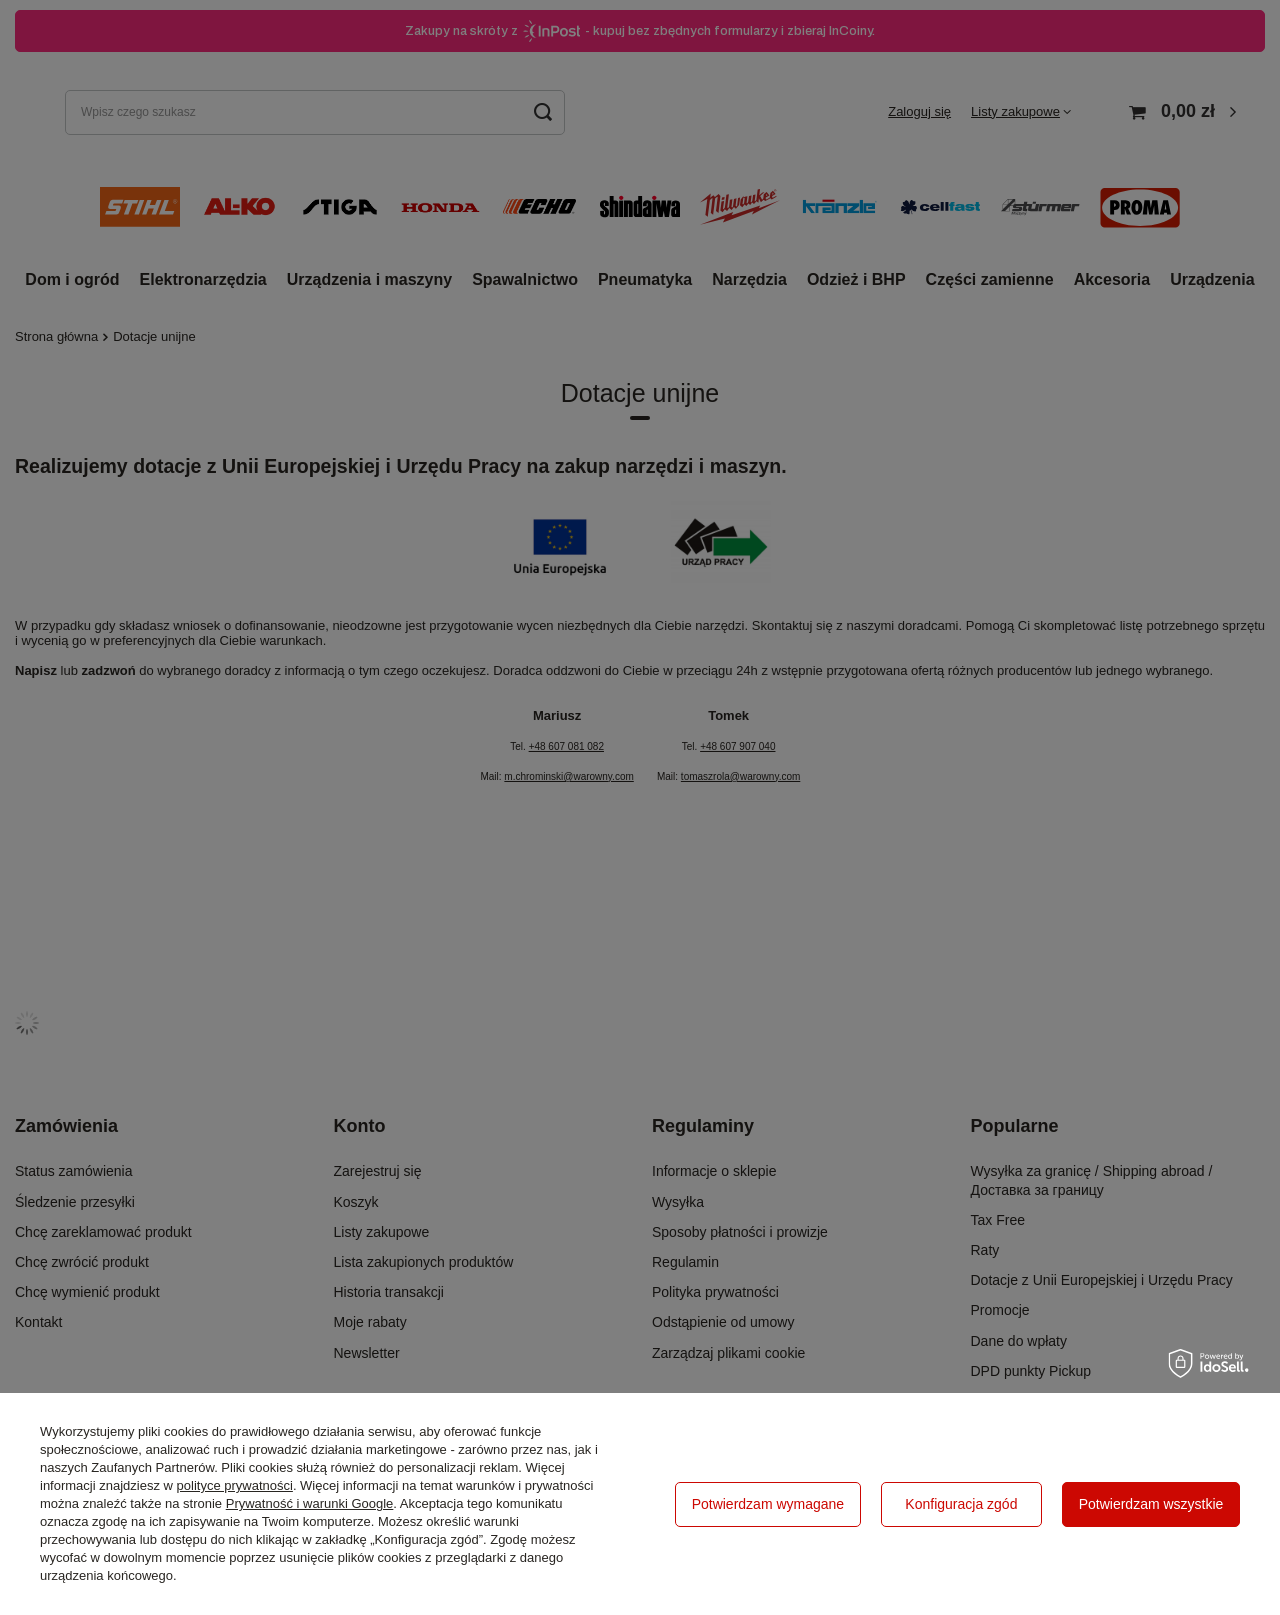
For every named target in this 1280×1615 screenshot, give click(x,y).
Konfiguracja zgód (961, 1504)
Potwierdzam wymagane (768, 1504)
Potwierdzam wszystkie (1151, 1504)
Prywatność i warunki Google (310, 1503)
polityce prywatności (235, 1485)
